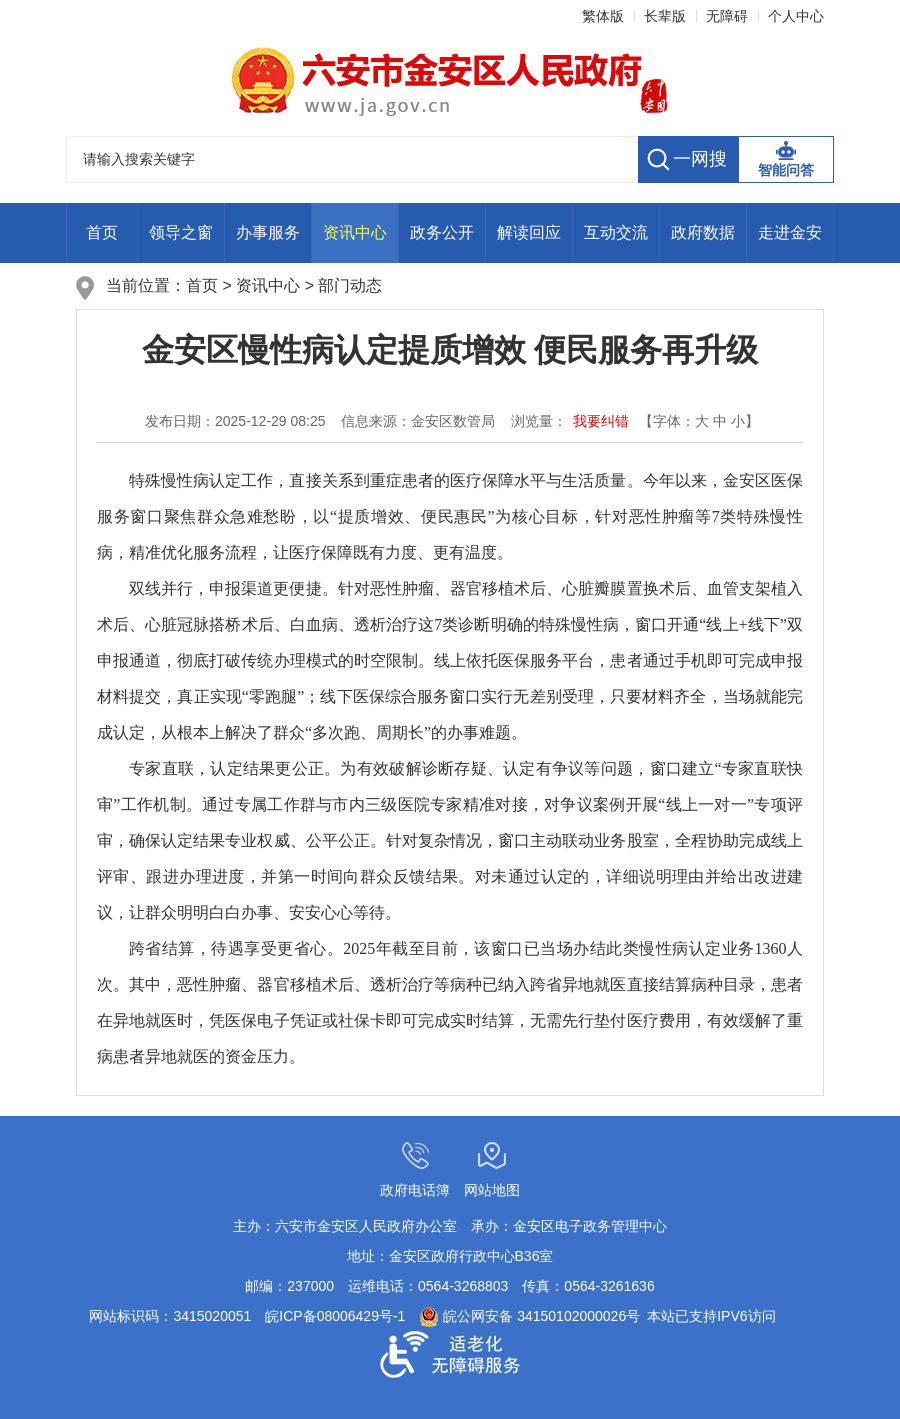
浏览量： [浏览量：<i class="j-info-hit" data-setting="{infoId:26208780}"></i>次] (539, 421)
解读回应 (529, 232)
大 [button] (702, 421)
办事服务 (268, 232)
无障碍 (727, 16)
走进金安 (790, 232)
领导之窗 (181, 232)
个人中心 (796, 16)
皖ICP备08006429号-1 (335, 1316)
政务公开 (442, 232)
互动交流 (616, 232)
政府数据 (703, 232)
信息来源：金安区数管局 (418, 421)
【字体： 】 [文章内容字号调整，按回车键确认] (699, 421)
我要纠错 (601, 421)
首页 (102, 232)
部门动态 (350, 285)
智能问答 (786, 170)
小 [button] (738, 421)
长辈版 (665, 16)
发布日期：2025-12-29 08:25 (235, 421)
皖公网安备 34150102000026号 (529, 1316)
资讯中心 (355, 232)
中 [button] (720, 421)
